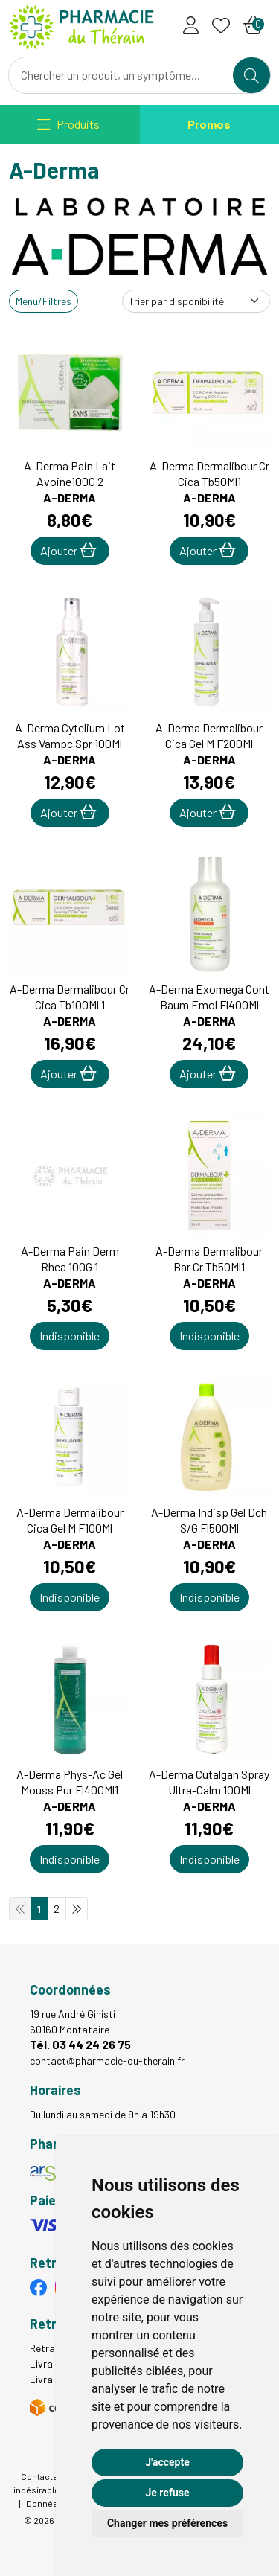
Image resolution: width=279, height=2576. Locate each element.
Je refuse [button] (167, 2493)
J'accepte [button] (167, 2462)
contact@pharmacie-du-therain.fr (107, 2060)
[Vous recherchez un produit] (121, 75)
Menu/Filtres (43, 301)
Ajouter (68, 550)
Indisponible (69, 1336)
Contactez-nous (53, 2476)
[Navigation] (68, 124)
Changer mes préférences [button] (167, 2523)
